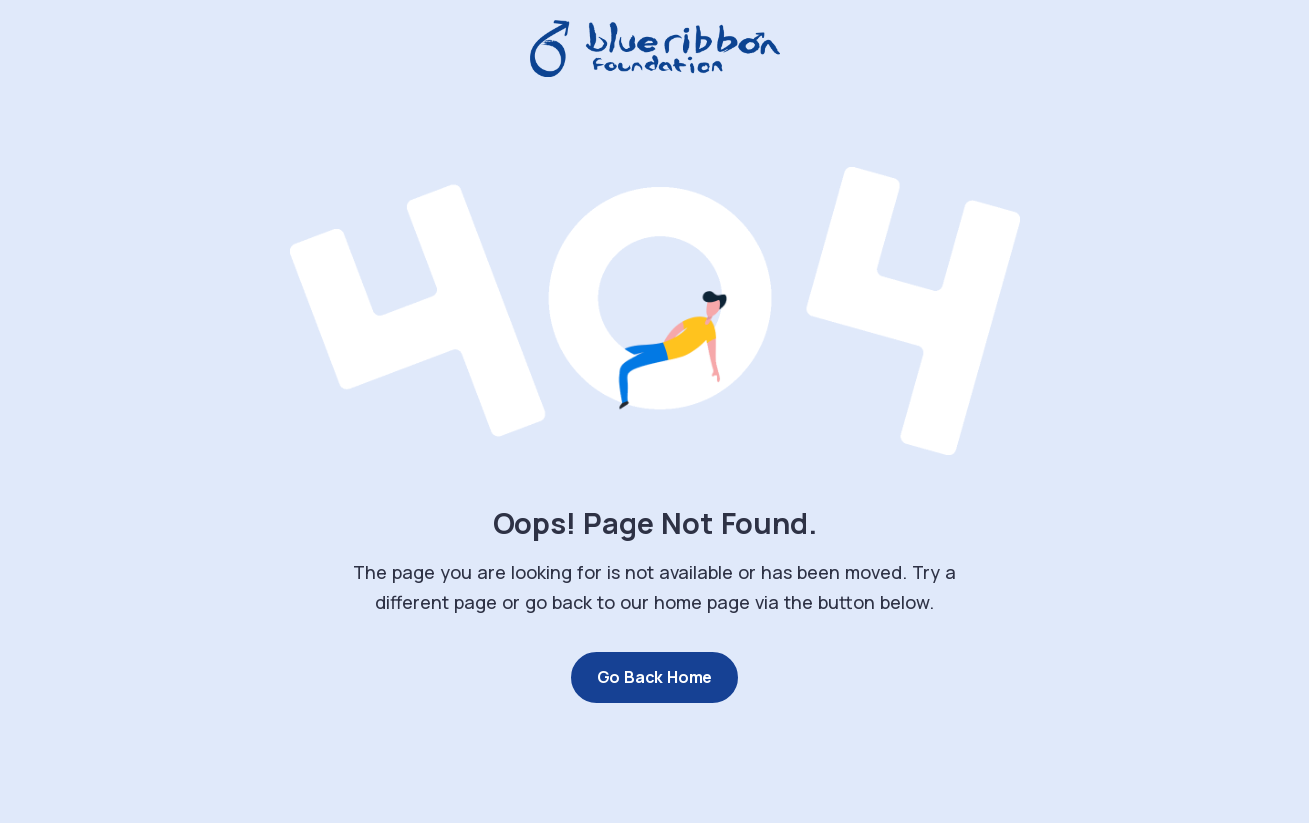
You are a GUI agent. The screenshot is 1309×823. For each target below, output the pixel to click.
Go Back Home (655, 677)
